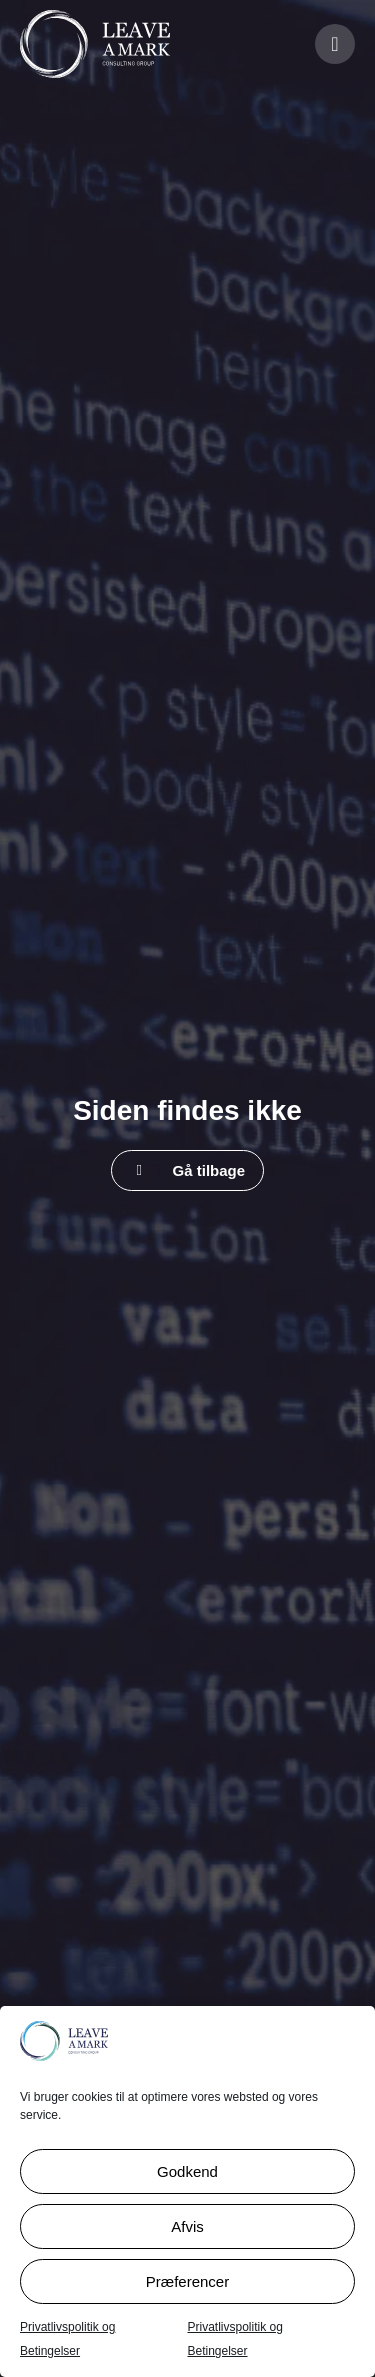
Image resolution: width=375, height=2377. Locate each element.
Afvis (187, 2226)
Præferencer (187, 2281)
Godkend (187, 2171)
